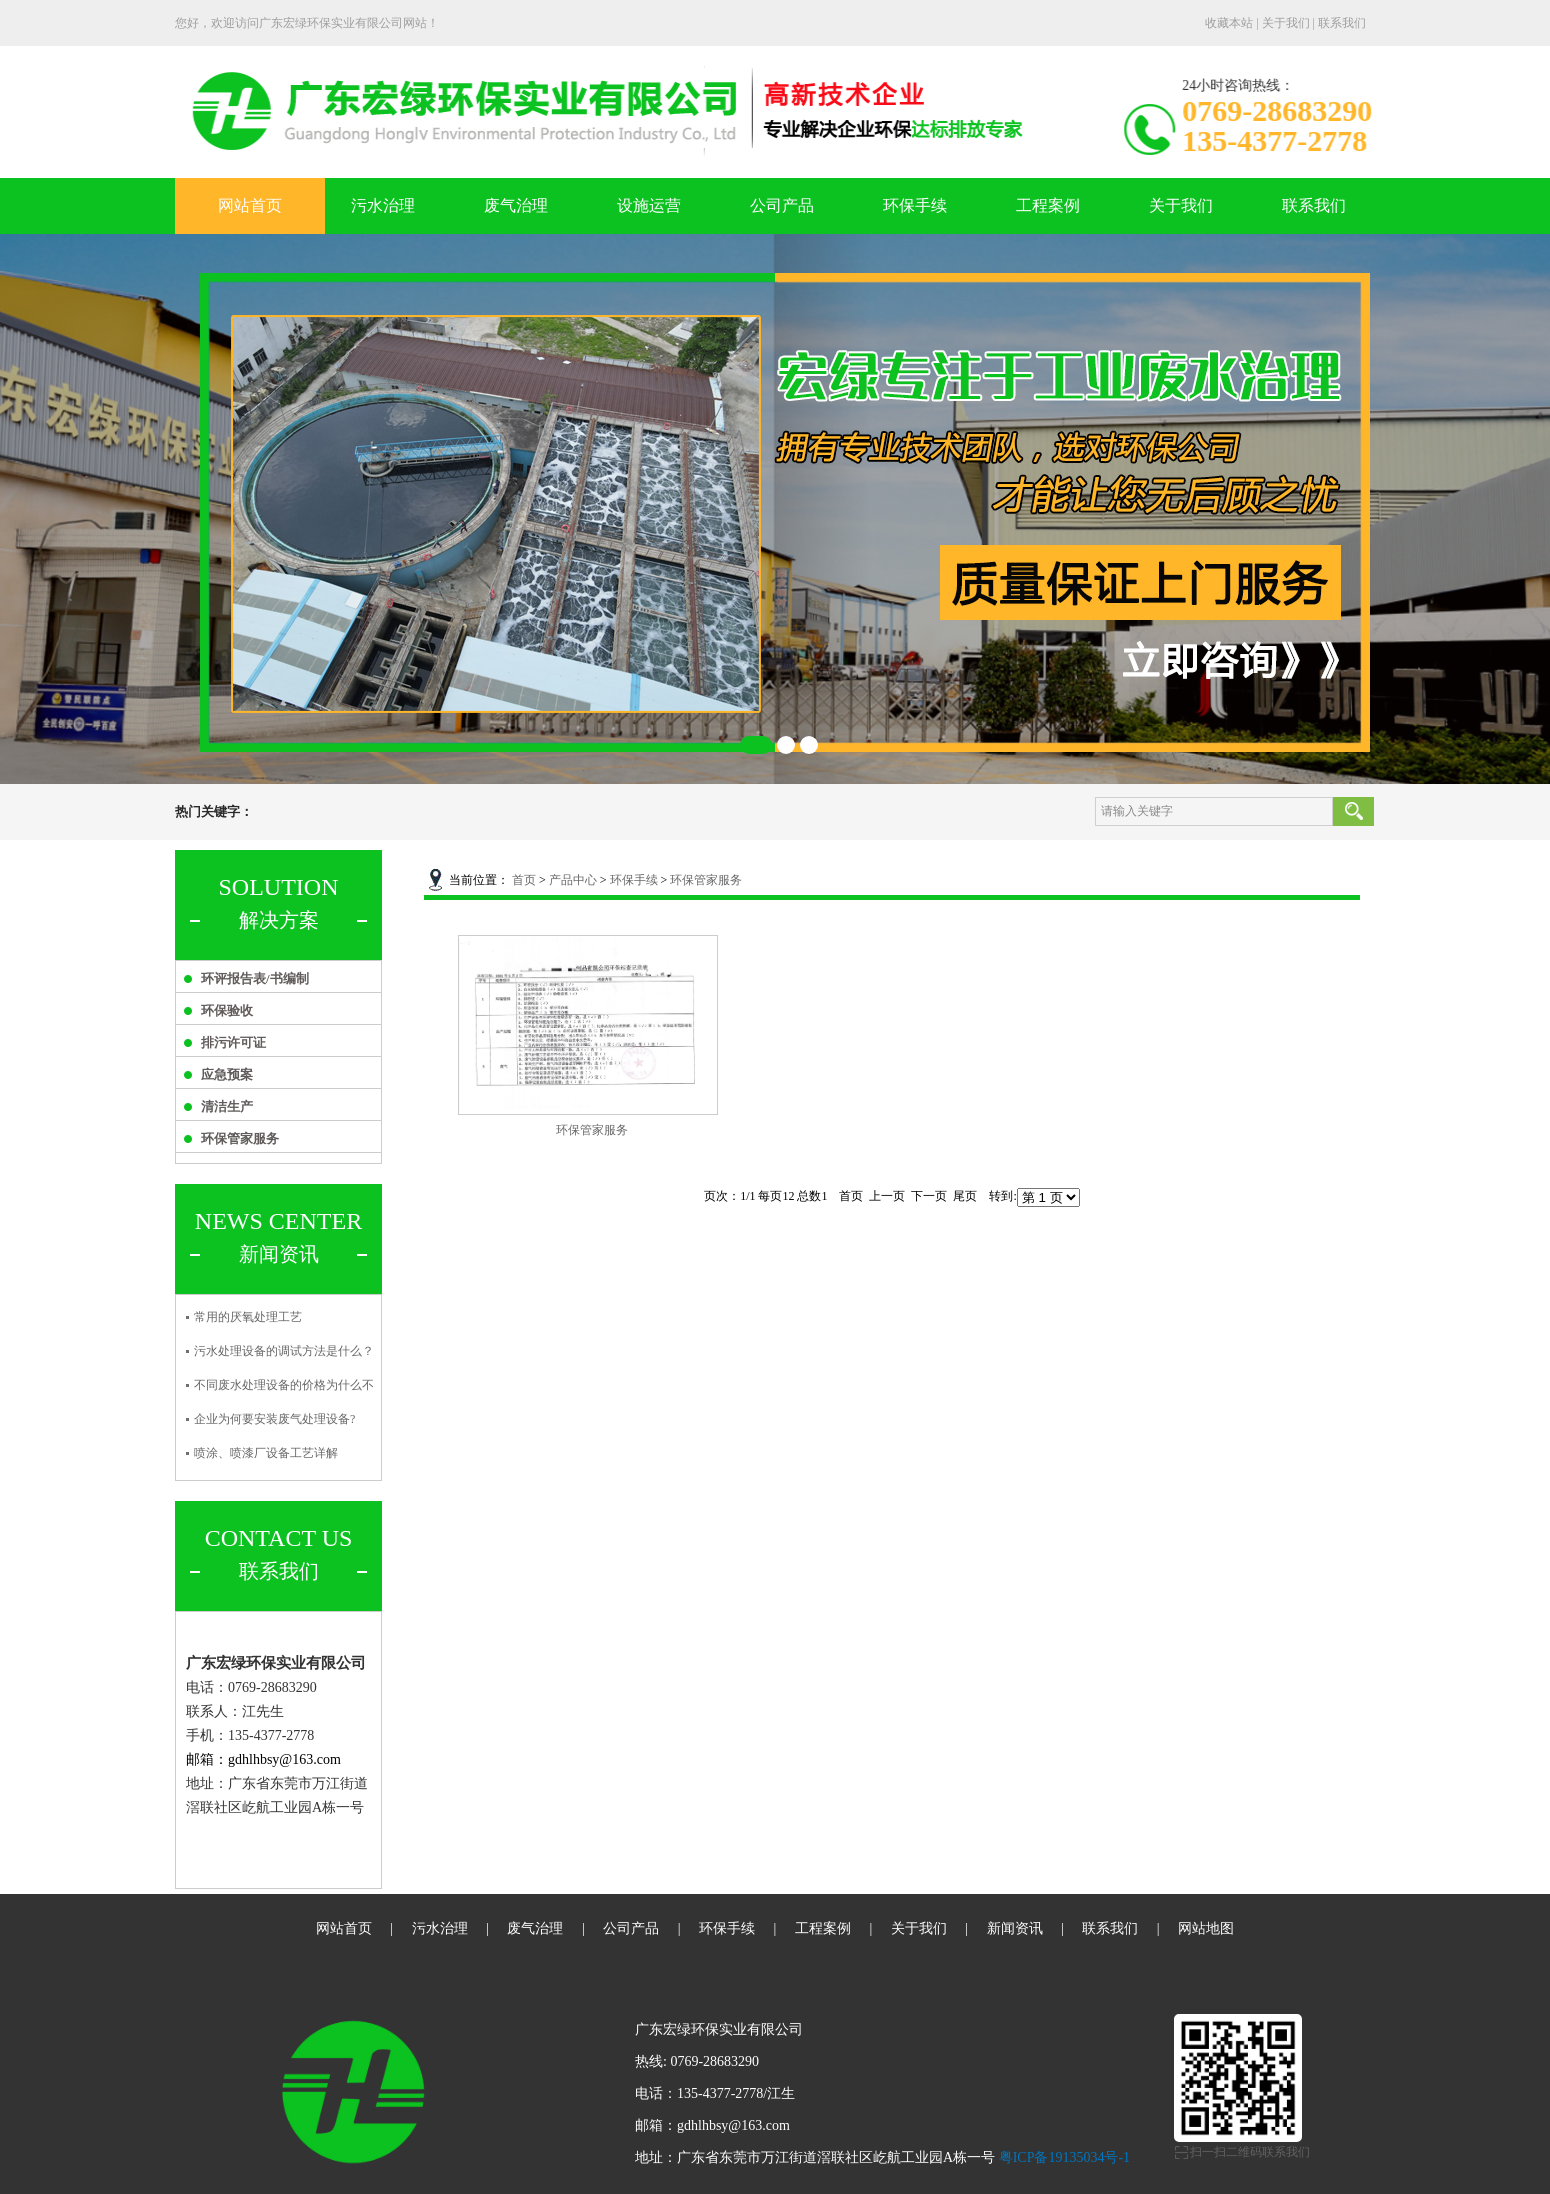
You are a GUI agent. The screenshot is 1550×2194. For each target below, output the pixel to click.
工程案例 (1048, 205)
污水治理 (383, 205)
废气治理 (516, 205)
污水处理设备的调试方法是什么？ (284, 1351)
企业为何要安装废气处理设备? (274, 1419)
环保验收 (227, 1010)
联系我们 (1342, 23)
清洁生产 (227, 1106)
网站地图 (1206, 1928)
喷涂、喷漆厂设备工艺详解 (266, 1453)
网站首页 (250, 205)
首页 (524, 880)
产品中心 (573, 880)
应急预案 (227, 1074)
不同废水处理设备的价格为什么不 (284, 1385)
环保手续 (915, 205)
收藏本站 (1229, 23)
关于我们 (1286, 23)
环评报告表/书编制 (255, 978)
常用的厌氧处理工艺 (248, 1317)
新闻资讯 (1015, 1928)
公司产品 (782, 205)
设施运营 (649, 205)
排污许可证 (233, 1042)
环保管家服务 (240, 1138)
